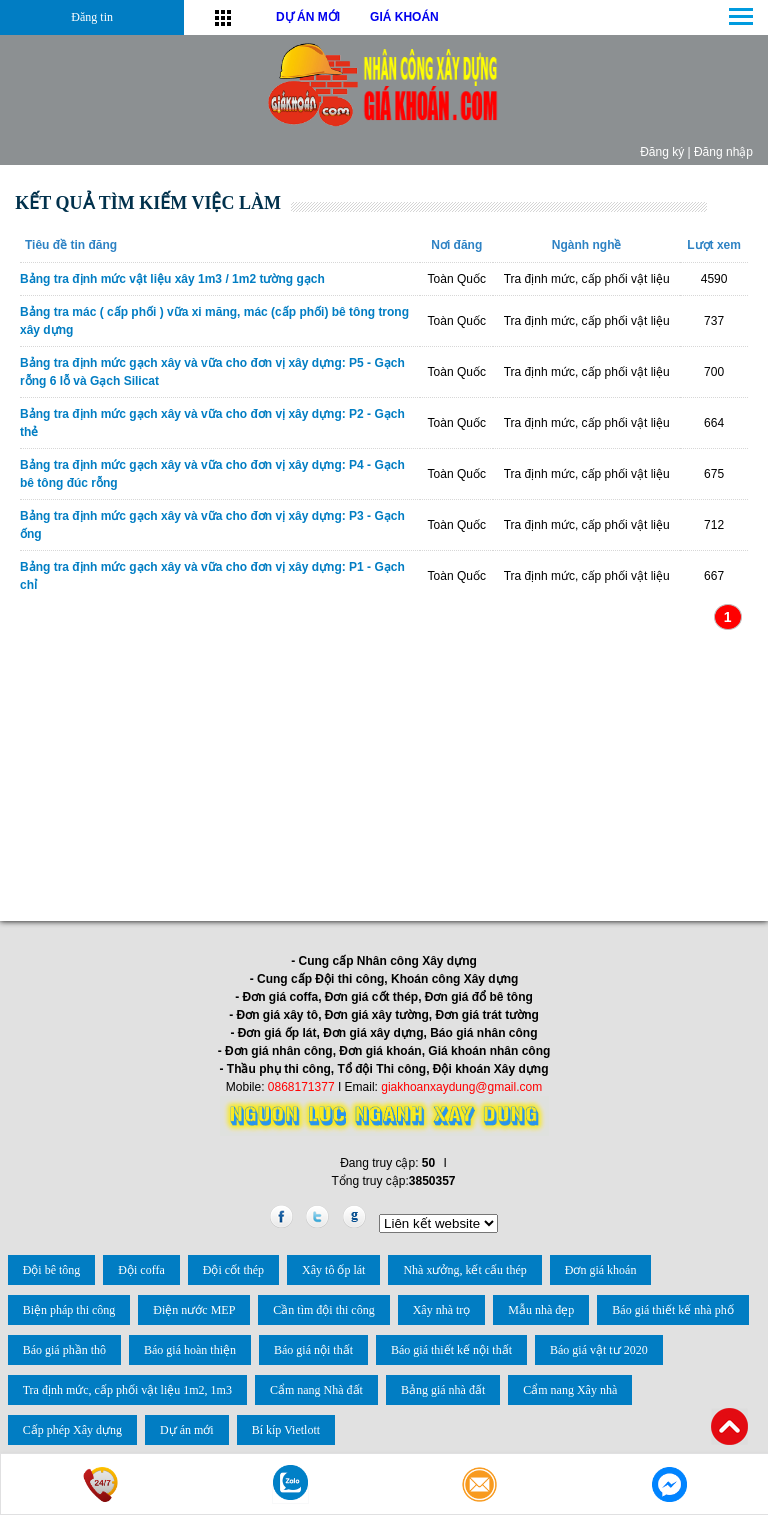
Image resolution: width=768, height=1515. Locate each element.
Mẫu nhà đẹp (541, 1310)
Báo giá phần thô (64, 1350)
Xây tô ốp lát (333, 1270)
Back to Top (729, 1426)
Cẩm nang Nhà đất (316, 1390)
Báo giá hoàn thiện (190, 1350)
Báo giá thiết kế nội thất (451, 1350)
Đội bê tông (52, 1270)
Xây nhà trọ (442, 1310)
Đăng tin (92, 17)
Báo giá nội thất (313, 1350)
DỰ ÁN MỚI (308, 17)
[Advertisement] (384, 773)
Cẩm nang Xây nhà (570, 1390)
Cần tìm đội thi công (323, 1310)
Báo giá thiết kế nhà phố (672, 1310)
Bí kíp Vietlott (286, 1430)
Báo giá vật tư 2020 (599, 1350)
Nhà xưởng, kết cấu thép (464, 1270)
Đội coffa (141, 1270)
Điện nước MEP (194, 1310)
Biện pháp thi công (69, 1310)
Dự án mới (187, 1430)
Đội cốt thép (233, 1270)
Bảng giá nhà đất (443, 1390)
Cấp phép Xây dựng (72, 1430)
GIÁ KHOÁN (404, 17)
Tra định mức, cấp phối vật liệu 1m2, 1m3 (127, 1390)
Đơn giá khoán (601, 1270)
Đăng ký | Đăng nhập (696, 152)
